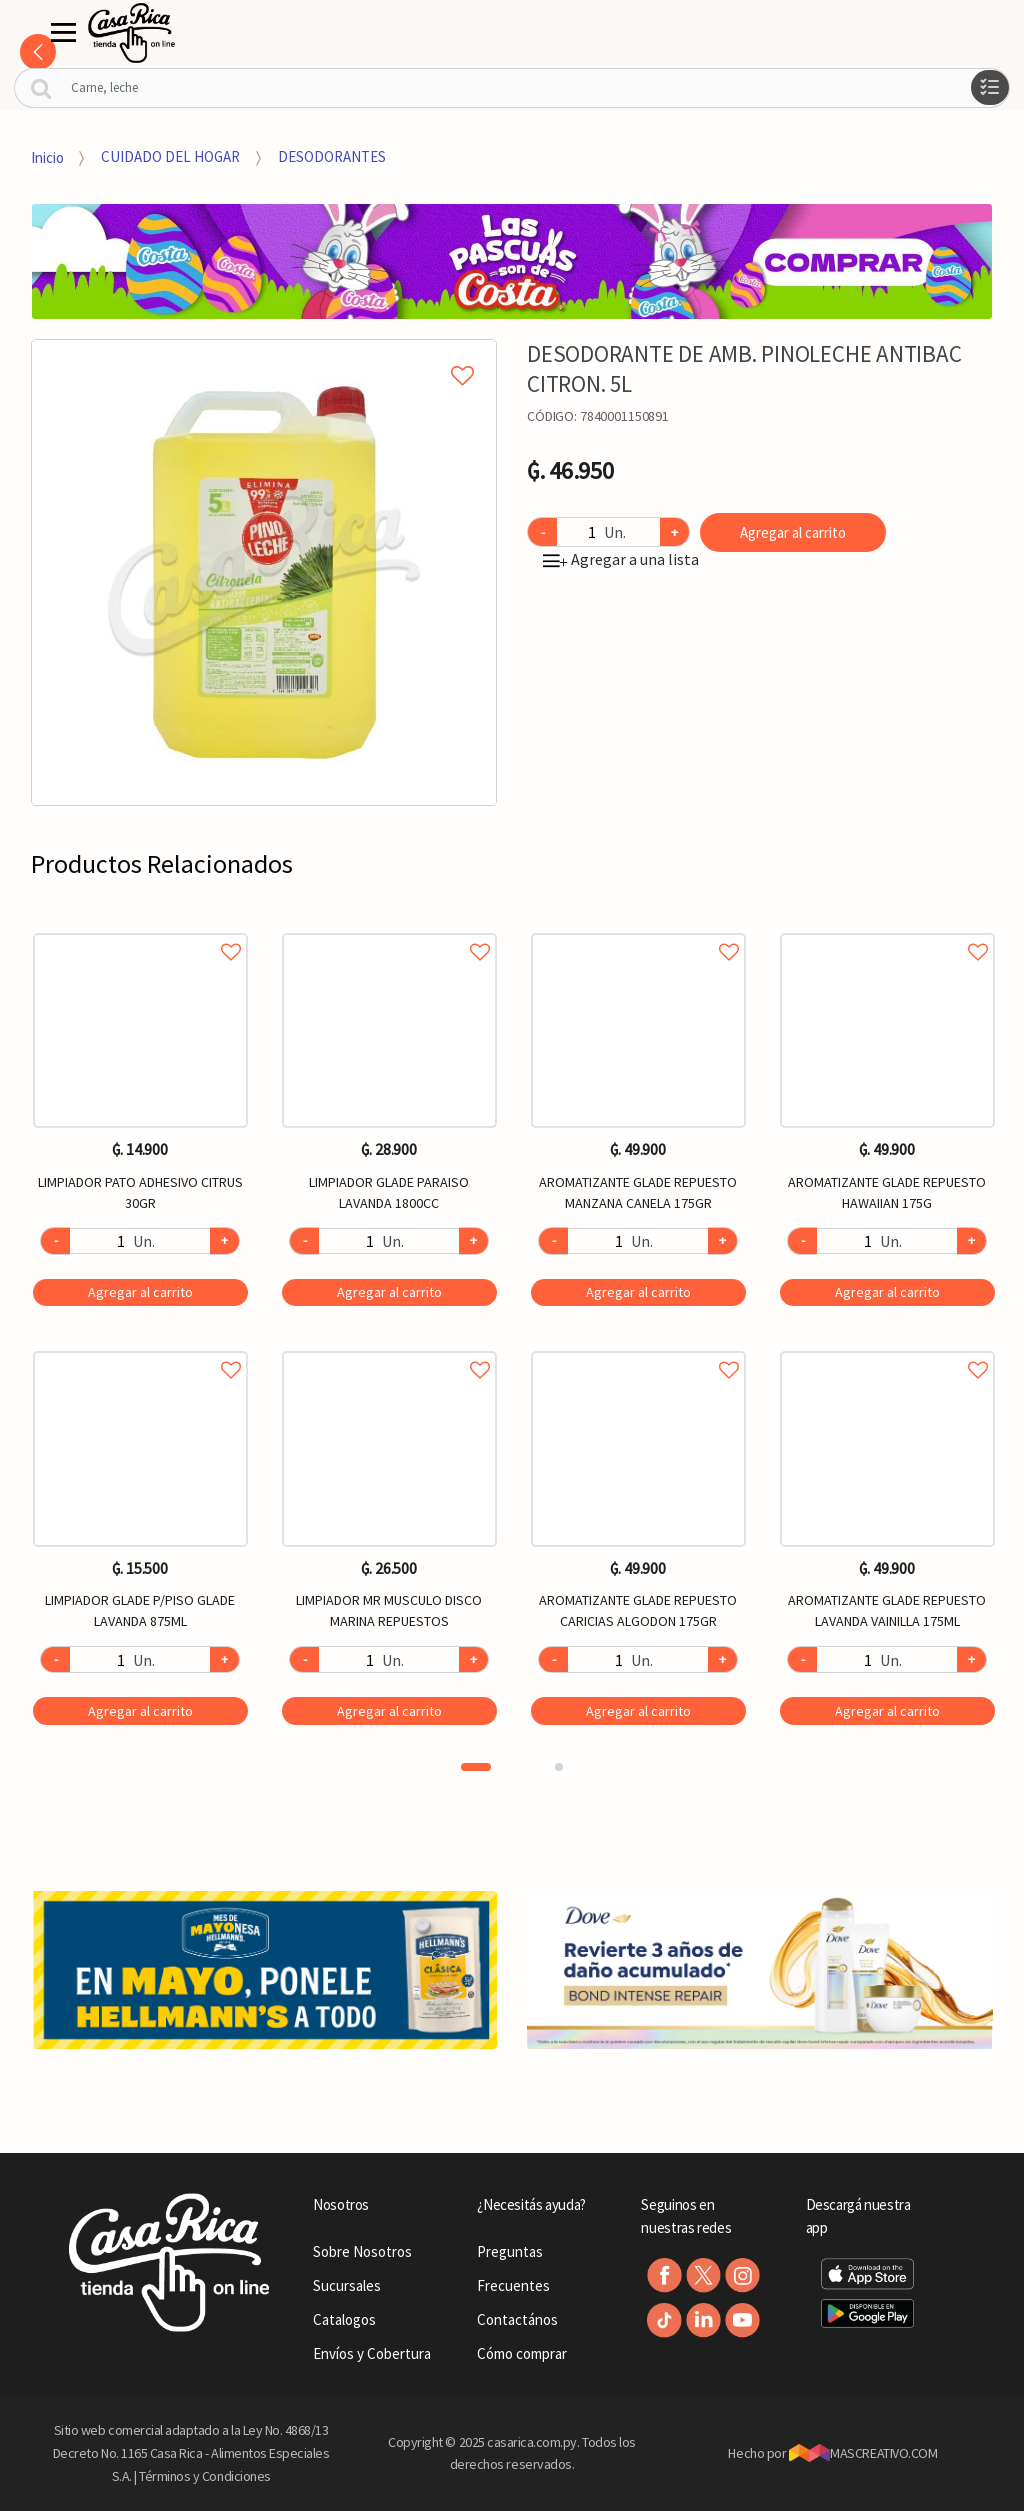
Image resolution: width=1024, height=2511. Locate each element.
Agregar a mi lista (264, 353)
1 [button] (476, 1767)
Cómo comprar (522, 2353)
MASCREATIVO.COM (863, 2453)
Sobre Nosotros (362, 2251)
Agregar (140, 1292)
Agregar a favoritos (140, 929)
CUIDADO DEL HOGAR (170, 156)
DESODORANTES (332, 156)
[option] (264, 572)
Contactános (517, 2319)
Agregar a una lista (621, 559)
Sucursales (347, 2285)
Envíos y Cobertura (372, 2353)
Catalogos (344, 2319)
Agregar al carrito (793, 532)
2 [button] (559, 1767)
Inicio (47, 156)
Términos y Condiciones (205, 2476)
